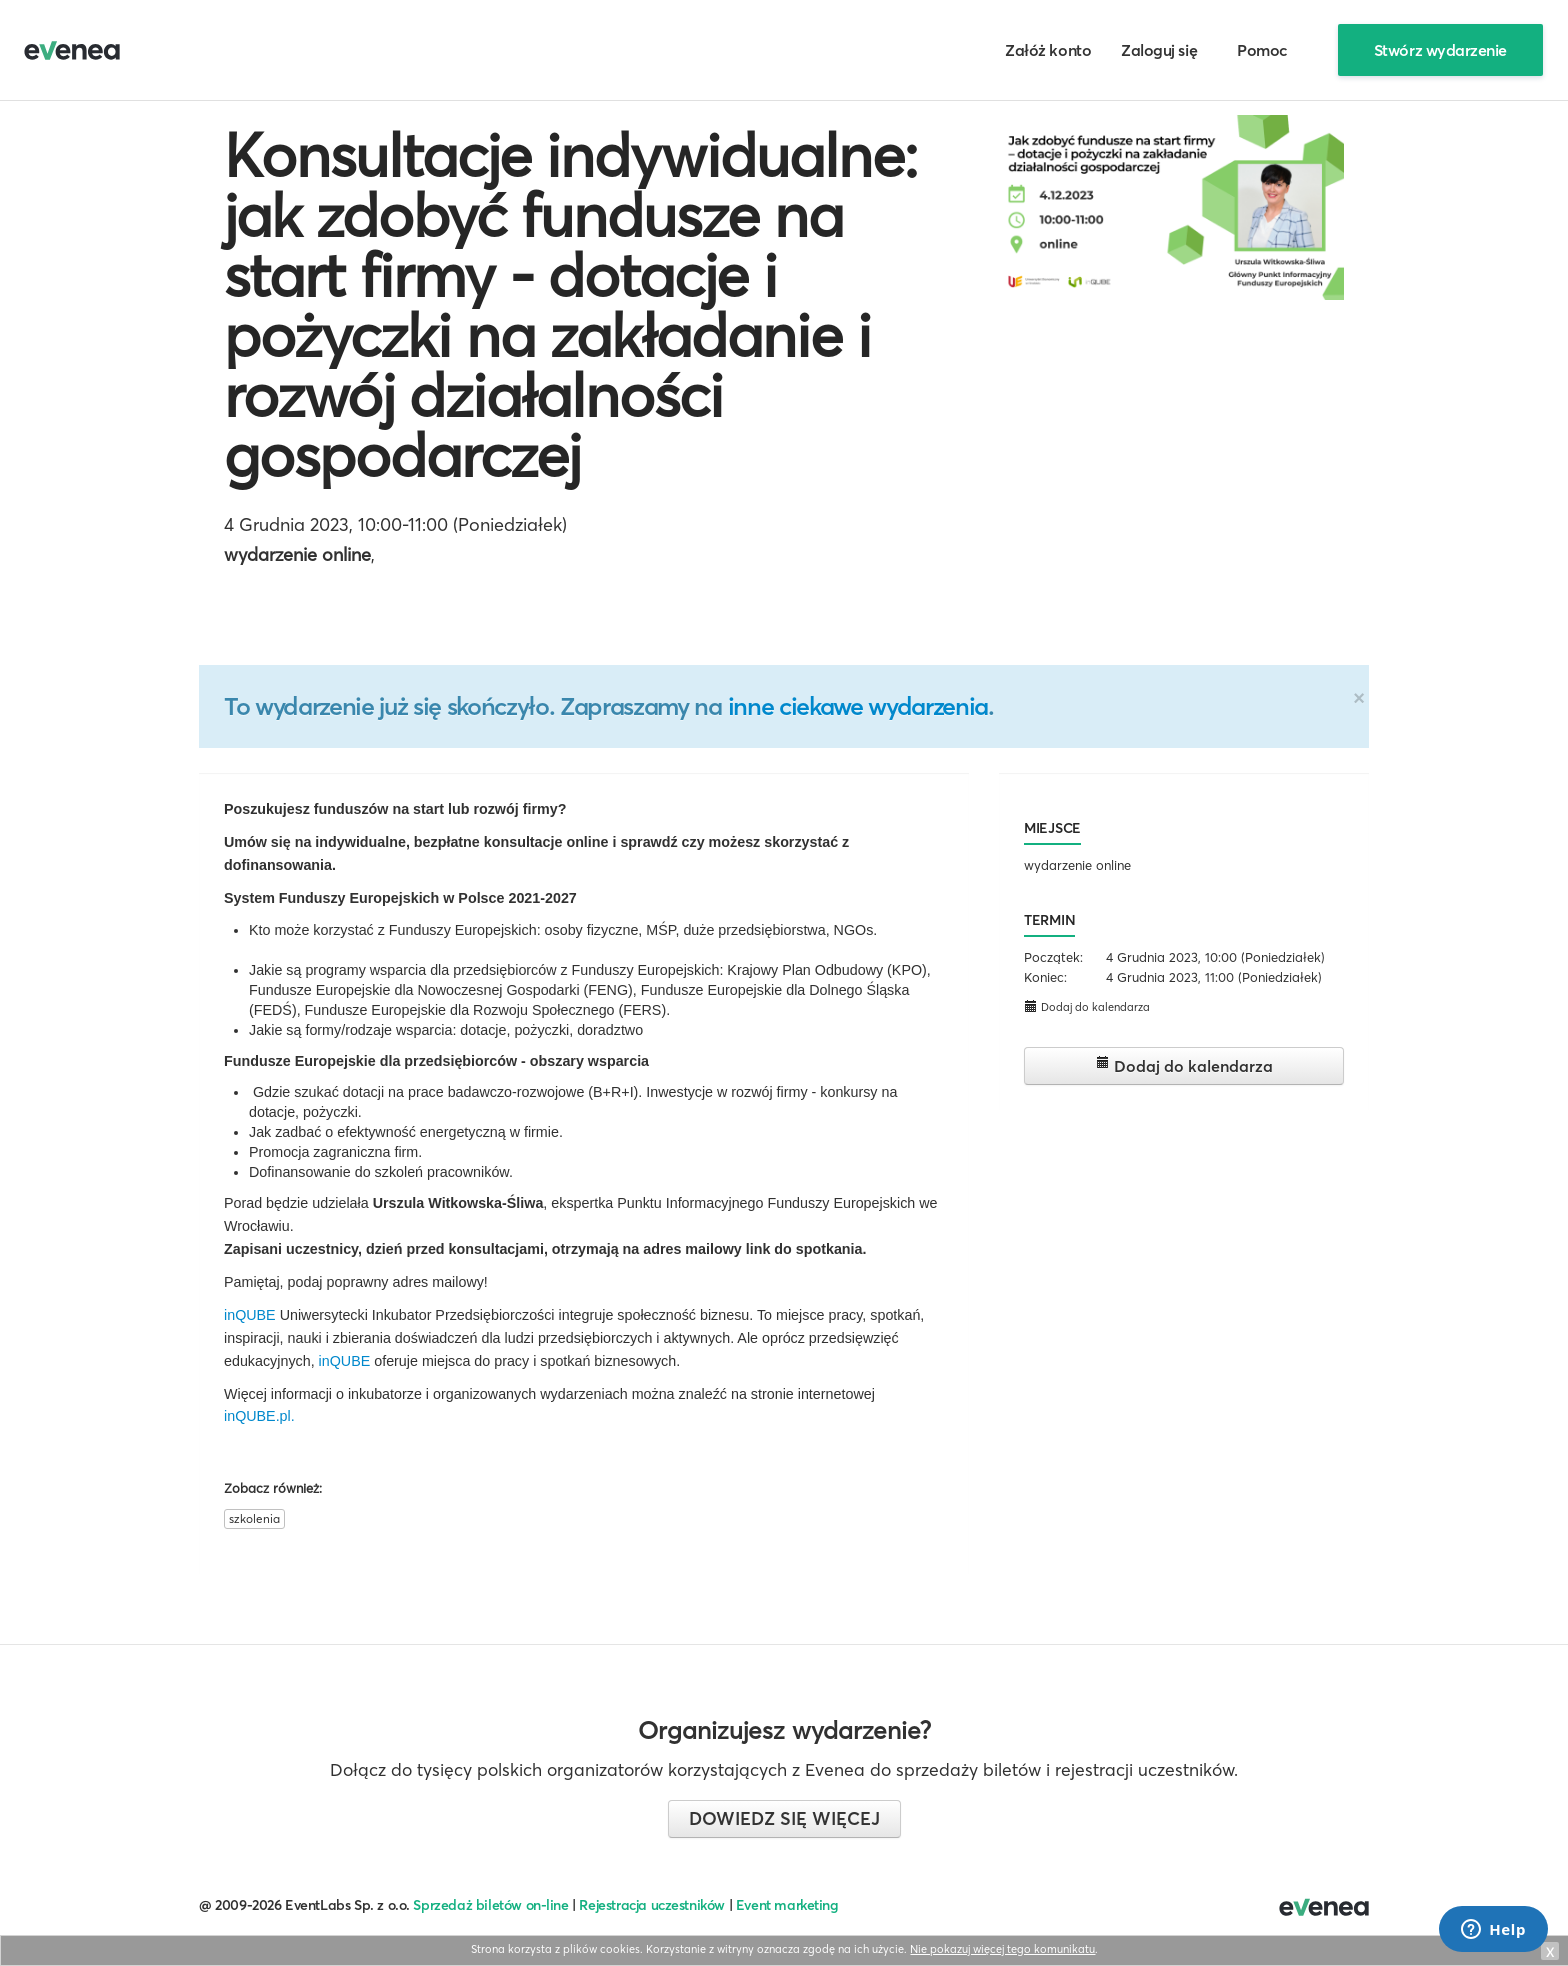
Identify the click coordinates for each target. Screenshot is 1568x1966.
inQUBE (250, 1315)
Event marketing (787, 1905)
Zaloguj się (1159, 50)
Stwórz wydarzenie (1440, 50)
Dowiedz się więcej (784, 1818)
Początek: (1053, 957)
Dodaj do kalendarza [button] (1087, 1006)
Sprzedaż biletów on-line (490, 1905)
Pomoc (1262, 50)
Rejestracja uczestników (652, 1905)
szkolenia (254, 1518)
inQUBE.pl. (259, 1416)
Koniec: (1045, 977)
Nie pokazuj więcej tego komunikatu (1002, 1949)
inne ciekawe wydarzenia (858, 706)
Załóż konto (1048, 50)
